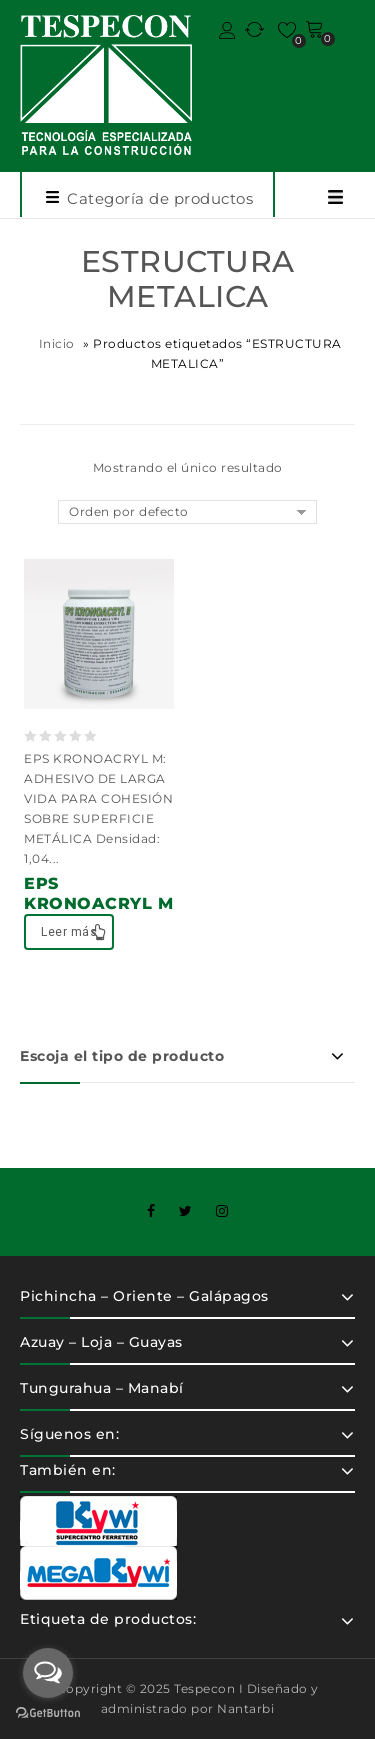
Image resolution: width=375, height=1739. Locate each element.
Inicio (57, 343)
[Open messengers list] (48, 1673)
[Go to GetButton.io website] (48, 1715)
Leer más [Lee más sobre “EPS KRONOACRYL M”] (69, 932)
